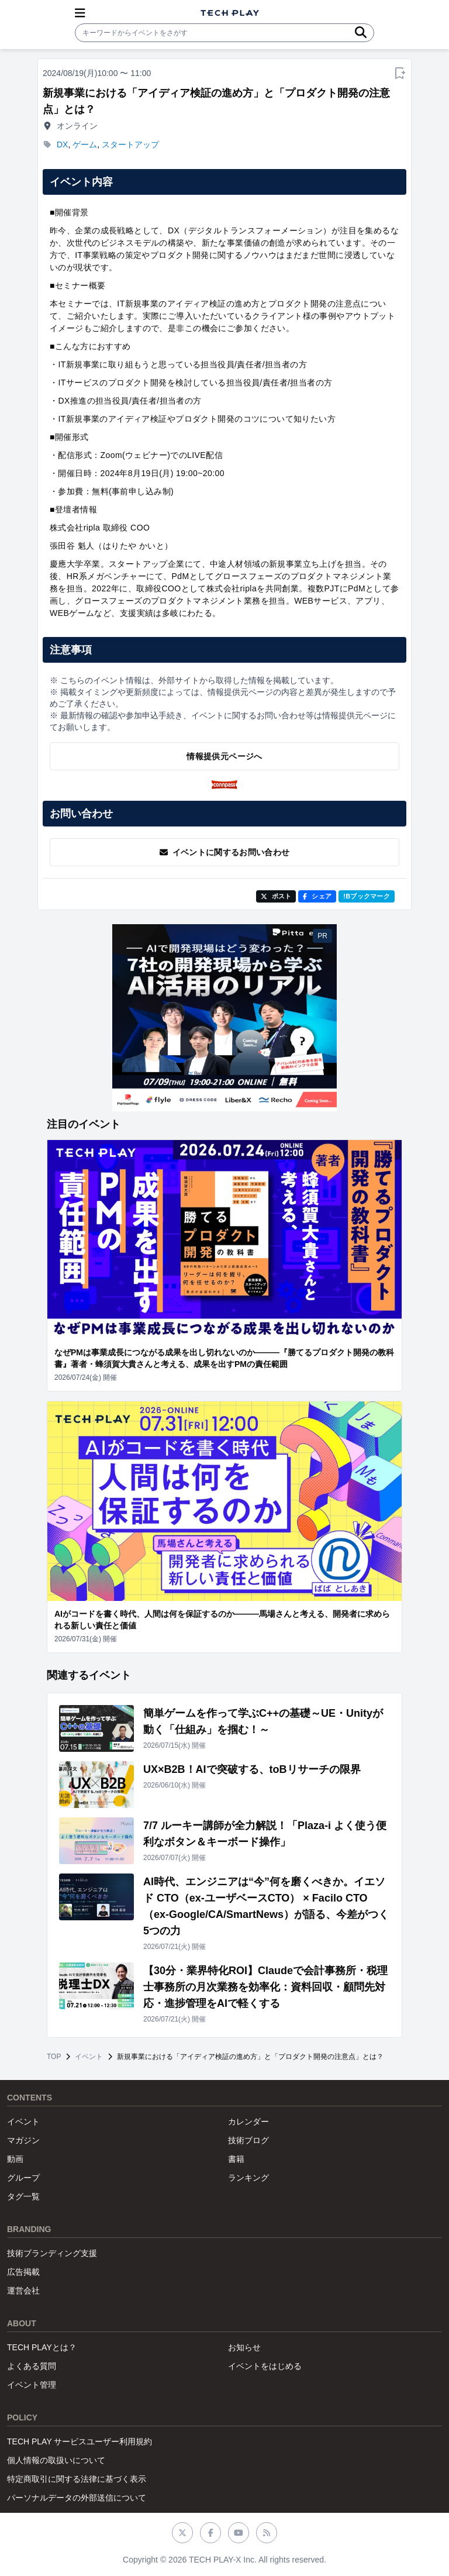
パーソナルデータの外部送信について (76, 2497)
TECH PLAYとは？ (42, 2347)
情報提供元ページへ (224, 756)
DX (62, 144)
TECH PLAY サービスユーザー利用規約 (79, 2441)
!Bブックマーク (366, 896)
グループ (23, 2177)
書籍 (236, 2159)
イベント (89, 2056)
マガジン (23, 2140)
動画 (15, 2159)
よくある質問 (31, 2366)
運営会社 (23, 2290)
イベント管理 (31, 2384)
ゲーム (84, 144)
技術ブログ (248, 2140)
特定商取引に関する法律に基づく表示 (76, 2479)
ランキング (248, 2177)
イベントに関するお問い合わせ (225, 852)
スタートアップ (130, 144)
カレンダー (248, 2121)
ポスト (276, 896)
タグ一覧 (23, 2196)
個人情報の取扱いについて (56, 2460)
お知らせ (244, 2347)
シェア (317, 896)
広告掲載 (23, 2272)
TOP (54, 2056)
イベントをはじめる (265, 2366)
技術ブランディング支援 (52, 2253)
